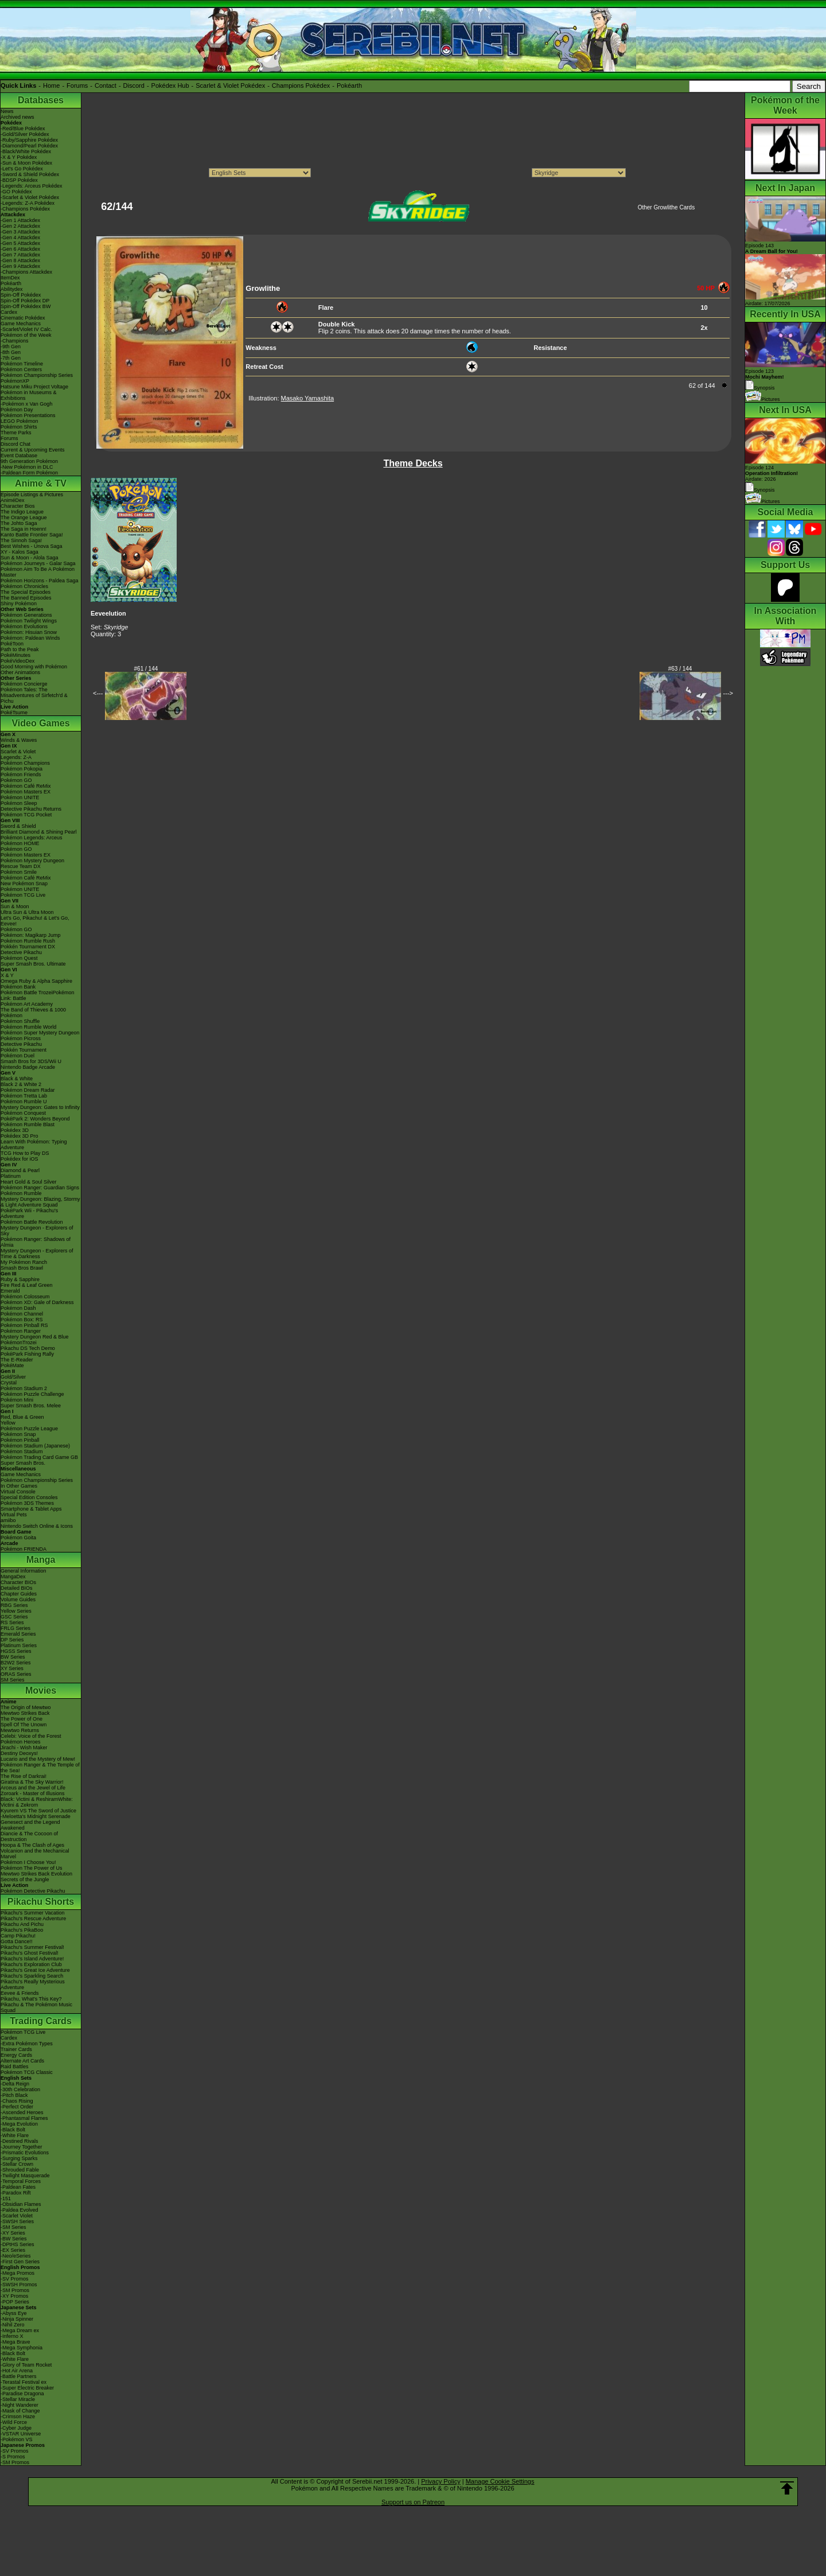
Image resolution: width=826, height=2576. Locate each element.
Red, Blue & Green (22, 1417)
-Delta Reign (15, 2084)
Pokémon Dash (18, 1308)
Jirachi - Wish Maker (24, 1747)
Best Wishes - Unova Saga (32, 546)
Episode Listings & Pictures (32, 494)
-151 (6, 2198)
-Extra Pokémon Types (27, 2043)
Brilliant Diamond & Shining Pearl (39, 832)
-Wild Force (14, 2422)
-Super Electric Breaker (27, 2388)
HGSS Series (16, 1651)
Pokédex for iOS (19, 1159)
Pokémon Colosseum (25, 1296)
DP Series (12, 1640)
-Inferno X (12, 2336)
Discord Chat (15, 444)
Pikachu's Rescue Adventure (33, 1918)
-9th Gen (11, 346)
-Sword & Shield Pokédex (30, 174)
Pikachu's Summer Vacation (33, 1913)
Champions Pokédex (301, 85)
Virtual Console (18, 1492)
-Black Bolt (13, 2130)
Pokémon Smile (19, 872)
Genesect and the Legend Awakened (30, 1825)
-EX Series (13, 2250)
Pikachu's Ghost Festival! (30, 1953)
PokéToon (12, 644)
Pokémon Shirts (19, 427)
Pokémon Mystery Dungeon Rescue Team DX (32, 863)
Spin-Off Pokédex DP (25, 300)
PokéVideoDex (17, 661)
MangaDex (13, 1576)
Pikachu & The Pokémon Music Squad (36, 2007)
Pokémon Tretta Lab (24, 1096)
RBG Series (14, 1605)
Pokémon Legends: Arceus (32, 837)
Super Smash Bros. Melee (31, 1405)
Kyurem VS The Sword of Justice (38, 1811)
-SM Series (13, 2227)
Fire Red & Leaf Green (27, 1285)
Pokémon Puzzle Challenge (32, 1394)
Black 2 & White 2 (21, 1084)
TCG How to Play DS (25, 1153)
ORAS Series (16, 1674)
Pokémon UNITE (20, 797)
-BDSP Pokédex (19, 180)
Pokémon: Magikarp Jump (31, 935)
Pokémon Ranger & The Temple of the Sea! (40, 1767)
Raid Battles (15, 2066)
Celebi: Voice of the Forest (31, 1736)
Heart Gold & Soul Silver (29, 1182)
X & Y (7, 975)
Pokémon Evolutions (24, 626)
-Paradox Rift (16, 2193)
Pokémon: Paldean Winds (30, 638)
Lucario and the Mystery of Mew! (38, 1759)
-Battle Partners (19, 2376)
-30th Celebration (20, 2089)
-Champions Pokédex (25, 209)
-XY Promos (14, 2296)
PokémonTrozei (19, 1342)
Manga (41, 1560)
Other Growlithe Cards (666, 207)
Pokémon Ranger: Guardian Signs (40, 1187)
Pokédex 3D (15, 1130)
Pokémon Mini (17, 1400)
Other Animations (20, 672)
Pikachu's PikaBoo (22, 1930)
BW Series (13, 1657)
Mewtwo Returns (20, 1730)
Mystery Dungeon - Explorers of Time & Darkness (37, 1253)
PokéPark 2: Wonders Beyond (35, 1119)
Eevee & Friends (20, 1993)
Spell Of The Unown (23, 1724)
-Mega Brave (15, 2342)
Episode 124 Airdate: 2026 (771, 473)
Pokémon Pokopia (21, 769)
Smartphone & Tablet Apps (31, 1509)
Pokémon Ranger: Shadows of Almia (36, 1242)
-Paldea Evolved (19, 2210)
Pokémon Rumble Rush (28, 941)
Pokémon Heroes (21, 1742)
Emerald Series (18, 1634)
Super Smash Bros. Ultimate (33, 964)
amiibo (8, 1520)
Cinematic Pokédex (23, 318)
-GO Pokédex (16, 191)
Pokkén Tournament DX (28, 947)
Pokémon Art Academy (27, 1004)
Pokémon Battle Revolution (32, 1222)
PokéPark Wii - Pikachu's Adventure (29, 1213)
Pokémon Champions (25, 763)
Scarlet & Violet (18, 751)
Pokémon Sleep (19, 803)
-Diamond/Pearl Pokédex (29, 146)
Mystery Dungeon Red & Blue (35, 1337)
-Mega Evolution (19, 2124)
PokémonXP (15, 381)
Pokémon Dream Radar (28, 1090)
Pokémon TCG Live (23, 895)
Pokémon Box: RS (22, 1319)
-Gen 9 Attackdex (20, 266)
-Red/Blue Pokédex (23, 128)
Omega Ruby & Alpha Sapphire (36, 981)
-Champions (15, 341)
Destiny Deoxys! (19, 1753)
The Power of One (21, 1719)
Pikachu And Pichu (22, 1924)
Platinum (11, 1176)
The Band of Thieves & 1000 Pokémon (33, 1012)
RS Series (12, 1622)
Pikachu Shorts (40, 1901)
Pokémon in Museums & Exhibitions (29, 395)
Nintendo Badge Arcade (28, 1067)
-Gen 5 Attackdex (20, 243)
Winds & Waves (19, 740)
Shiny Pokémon (19, 603)
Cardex (9, 312)
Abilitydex (12, 289)
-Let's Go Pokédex (22, 169)
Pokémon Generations (26, 615)
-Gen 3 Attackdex (20, 232)
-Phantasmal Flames (24, 2118)
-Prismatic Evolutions (25, 2152)
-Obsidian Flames (21, 2204)
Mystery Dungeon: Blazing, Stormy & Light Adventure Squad (40, 1202)
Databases (41, 100)
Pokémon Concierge (24, 684)
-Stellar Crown (17, 2164)
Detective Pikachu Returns (31, 809)
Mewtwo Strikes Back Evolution (36, 1874)
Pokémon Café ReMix (26, 786)
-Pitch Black (14, 2095)
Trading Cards (41, 2021)
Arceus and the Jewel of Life (33, 1788)
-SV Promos (15, 2279)
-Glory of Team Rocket (26, 2365)
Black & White (17, 1078)
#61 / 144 (146, 669)
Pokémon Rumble (21, 1193)
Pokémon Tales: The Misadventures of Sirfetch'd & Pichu (34, 695)
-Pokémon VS (17, 2439)
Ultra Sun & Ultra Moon (27, 912)
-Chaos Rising (17, 2101)
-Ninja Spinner (17, 2319)
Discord (134, 85)
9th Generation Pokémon (29, 461)
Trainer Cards (16, 2049)
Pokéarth (349, 85)
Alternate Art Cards (22, 2061)
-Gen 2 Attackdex (20, 226)
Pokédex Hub (170, 85)
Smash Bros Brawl (22, 1268)
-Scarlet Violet (17, 2216)
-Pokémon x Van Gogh (26, 404)
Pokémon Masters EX (25, 792)
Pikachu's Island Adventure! (32, 1959)
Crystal (9, 1383)
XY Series (12, 1668)
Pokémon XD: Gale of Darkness (37, 1302)
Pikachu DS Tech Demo (28, 1348)
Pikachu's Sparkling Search (32, 1976)
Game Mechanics (21, 323)
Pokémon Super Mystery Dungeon (40, 1033)
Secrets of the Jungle (25, 1879)
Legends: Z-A (16, 757)
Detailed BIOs (17, 1588)
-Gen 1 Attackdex (20, 220)
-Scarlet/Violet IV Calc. (26, 329)
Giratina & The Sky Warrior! (32, 1782)
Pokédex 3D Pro (19, 1136)
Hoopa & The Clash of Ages (32, 1845)
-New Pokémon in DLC (27, 467)
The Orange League (24, 517)
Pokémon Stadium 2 (24, 1388)
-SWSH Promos (19, 2284)
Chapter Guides (19, 1594)
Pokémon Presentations (28, 415)
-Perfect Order (17, 2107)
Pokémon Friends (21, 774)
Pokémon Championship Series (37, 375)
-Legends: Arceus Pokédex (32, 186)
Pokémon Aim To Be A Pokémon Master (38, 572)
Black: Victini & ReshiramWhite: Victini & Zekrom (37, 1802)
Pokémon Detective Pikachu (33, 1891)
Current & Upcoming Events (33, 450)
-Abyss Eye (14, 2313)
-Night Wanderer (19, 2405)
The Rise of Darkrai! (23, 1776)
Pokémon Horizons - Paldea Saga (40, 580)
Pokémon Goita (18, 1537)
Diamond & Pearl (20, 1170)
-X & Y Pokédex (19, 157)
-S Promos (13, 2457)
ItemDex (10, 278)
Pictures (762, 399)
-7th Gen (11, 358)
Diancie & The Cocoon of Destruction (29, 1836)
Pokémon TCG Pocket (26, 815)
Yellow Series (16, 1611)
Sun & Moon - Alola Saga (30, 558)
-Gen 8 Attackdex (20, 260)
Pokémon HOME (20, 843)
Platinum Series (19, 1645)
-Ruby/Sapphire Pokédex (29, 140)
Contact (105, 85)
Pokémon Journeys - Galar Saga (38, 563)
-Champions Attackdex (26, 272)
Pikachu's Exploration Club (31, 1964)
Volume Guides (18, 1599)
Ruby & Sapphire (20, 1279)
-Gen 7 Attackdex (20, 255)
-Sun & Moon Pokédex (26, 163)
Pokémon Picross (21, 1038)
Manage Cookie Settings (500, 2481)
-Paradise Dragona (22, 2393)
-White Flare (15, 2135)
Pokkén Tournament (23, 1050)
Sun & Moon (15, 906)
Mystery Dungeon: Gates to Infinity (40, 1107)
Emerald (10, 1291)
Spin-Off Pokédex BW (25, 306)
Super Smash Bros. (23, 1463)
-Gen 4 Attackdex (20, 237)
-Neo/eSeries (16, 2256)
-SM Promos (15, 2290)
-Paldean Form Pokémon (29, 473)
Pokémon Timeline (22, 364)
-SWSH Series (17, 2221)
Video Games (40, 723)
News (7, 111)
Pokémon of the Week (26, 335)
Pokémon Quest (19, 958)
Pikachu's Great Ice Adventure (35, 1970)
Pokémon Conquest (23, 1113)
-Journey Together (21, 2147)
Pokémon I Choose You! (28, 1862)
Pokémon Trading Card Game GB (39, 1457)
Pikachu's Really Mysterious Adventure (33, 1984)
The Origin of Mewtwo (26, 1707)
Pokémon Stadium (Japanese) (35, 1446)
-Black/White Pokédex (26, 151)
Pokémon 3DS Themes (27, 1503)
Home (51, 85)
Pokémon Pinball (20, 1440)
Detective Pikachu (21, 952)
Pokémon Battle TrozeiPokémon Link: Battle (38, 995)
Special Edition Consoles (29, 1497)
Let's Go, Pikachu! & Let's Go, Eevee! (35, 921)
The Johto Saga (19, 523)
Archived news (17, 117)
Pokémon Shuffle (20, 1021)
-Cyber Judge (16, 2428)
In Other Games (19, 1486)
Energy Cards (16, 2055)
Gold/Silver (13, 1377)
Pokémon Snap (18, 1434)
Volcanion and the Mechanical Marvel (35, 1853)
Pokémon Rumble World (28, 1027)
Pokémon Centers (21, 369)
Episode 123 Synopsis (764, 379)
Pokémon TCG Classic (27, 2072)
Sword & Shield (18, 826)
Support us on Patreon (413, 2502)
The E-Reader (17, 1360)
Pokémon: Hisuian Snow (29, 632)
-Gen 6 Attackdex (20, 249)
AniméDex (13, 500)
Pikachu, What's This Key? (31, 1999)
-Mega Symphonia (21, 2348)
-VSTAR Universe (21, 2434)
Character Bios (18, 506)
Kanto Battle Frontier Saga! (32, 535)
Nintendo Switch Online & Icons (37, 1526)
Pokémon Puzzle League (29, 1428)
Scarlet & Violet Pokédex (230, 85)
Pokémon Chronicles (24, 586)
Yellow (8, 1423)
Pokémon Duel (17, 1056)
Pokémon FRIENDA (23, 1549)
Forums (77, 85)
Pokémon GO (16, 780)
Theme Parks (16, 432)
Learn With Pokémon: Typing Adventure (34, 1144)
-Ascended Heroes (22, 2112)
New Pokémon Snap (24, 883)
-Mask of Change (20, 2411)
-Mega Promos (17, 2273)
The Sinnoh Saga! (21, 540)
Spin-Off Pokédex (21, 295)
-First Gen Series (20, 2261)
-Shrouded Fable (20, 2170)
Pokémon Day (17, 410)
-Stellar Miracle (18, 2399)
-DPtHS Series (17, 2244)
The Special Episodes (25, 592)
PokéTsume (14, 712)
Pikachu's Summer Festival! (32, 1947)
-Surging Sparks (19, 2158)
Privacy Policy (440, 2481)
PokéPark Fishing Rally (27, 1354)
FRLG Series (15, 1628)
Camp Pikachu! (18, 1936)
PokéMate (12, 1365)
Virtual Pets (14, 1514)
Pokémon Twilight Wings (29, 621)
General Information (23, 1571)
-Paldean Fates (18, 2187)
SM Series (13, 1680)
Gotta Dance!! (17, 1941)
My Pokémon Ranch (24, 1262)
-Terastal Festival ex (23, 2382)
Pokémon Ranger (21, 1331)
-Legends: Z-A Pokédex (27, 203)
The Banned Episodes (26, 598)
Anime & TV (41, 483)
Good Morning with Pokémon (34, 667)
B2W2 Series (16, 1663)
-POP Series (15, 2302)
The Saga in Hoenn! (23, 529)
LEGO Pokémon (19, 421)
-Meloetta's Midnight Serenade (36, 1816)
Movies (40, 1690)
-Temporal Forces (21, 2181)
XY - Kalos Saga (19, 552)
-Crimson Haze (18, 2416)
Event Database (19, 455)
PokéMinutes (15, 655)
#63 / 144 (680, 669)
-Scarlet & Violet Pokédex (30, 197)
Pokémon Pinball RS (24, 1325)
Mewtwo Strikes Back (25, 1713)
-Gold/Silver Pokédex (25, 134)
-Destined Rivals (19, 2141)
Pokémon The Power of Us (31, 1868)
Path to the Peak (20, 649)
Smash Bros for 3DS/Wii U (31, 1061)
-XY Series (13, 2233)
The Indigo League (22, 512)
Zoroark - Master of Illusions (33, 1793)
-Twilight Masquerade (25, 2175)
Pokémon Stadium (22, 1451)
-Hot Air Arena (17, 2370)
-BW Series (14, 2239)
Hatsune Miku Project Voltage (34, 387)
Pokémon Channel (22, 1314)
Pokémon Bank (18, 987)
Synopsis (760, 490)
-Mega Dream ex (20, 2330)
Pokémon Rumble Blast (27, 1124)
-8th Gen (11, 352)
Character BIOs (18, 1582)
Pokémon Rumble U (24, 1101)
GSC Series (14, 1617)
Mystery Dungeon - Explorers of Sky (37, 1230)
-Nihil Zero (13, 2325)
